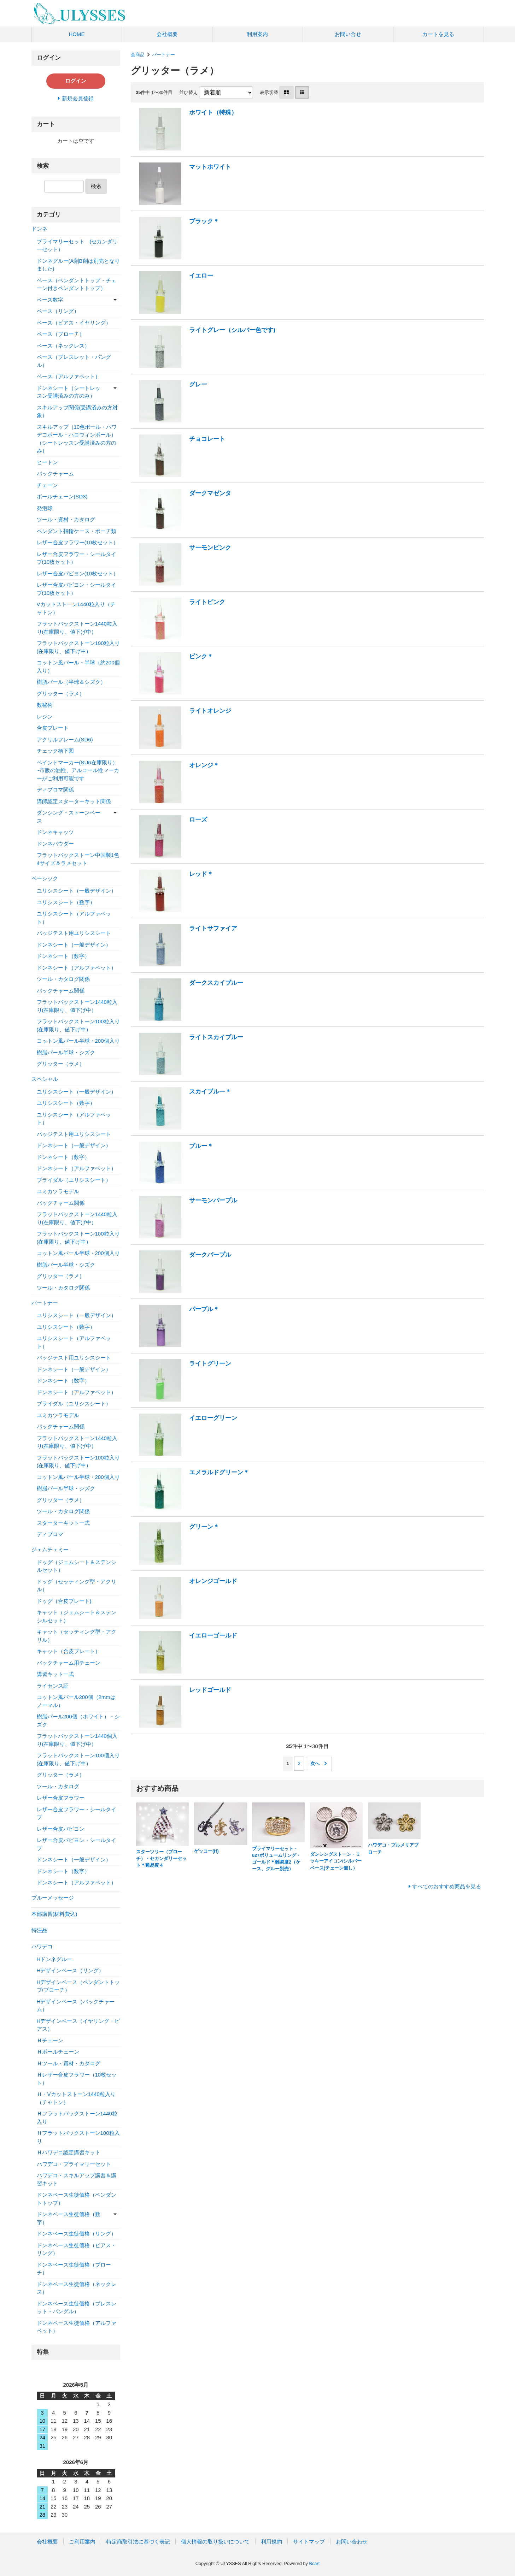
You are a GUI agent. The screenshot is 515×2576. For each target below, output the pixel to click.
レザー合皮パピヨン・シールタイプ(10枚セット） (76, 589)
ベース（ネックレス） (63, 346)
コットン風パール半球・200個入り (78, 1041)
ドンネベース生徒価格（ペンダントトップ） (76, 2199)
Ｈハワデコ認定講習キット (68, 2152)
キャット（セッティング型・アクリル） (76, 1636)
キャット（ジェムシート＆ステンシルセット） (76, 1616)
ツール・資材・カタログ (66, 519)
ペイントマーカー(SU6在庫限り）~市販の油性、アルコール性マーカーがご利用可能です (78, 770)
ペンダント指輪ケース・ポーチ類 (76, 531)
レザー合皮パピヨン (60, 1829)
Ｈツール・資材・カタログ (68, 2063)
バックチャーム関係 (60, 991)
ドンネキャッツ (55, 832)
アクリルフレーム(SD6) (65, 739)
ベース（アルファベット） (68, 376)
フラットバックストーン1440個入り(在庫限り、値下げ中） (77, 1740)
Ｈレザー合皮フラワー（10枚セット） (77, 2079)
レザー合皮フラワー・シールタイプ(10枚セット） (76, 558)
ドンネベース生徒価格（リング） (76, 2234)
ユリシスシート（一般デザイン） (76, 891)
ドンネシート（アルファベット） (76, 968)
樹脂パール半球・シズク (66, 1052)
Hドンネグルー (54, 1959)
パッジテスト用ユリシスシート (74, 933)
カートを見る (438, 34)
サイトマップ (309, 2542)
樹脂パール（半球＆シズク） (71, 682)
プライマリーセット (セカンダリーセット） (77, 245)
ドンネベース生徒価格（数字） (68, 2218)
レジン (45, 716)
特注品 (39, 1930)
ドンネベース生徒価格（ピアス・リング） (76, 2249)
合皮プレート (53, 728)
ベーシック (44, 878)
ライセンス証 (53, 1686)
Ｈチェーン (50, 2040)
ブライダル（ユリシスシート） (74, 1180)
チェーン (47, 485)
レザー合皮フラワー (60, 1798)
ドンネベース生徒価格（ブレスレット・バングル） (76, 2307)
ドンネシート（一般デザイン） (74, 945)
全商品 (138, 54)
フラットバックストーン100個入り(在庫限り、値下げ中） (78, 1759)
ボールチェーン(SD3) (62, 496)
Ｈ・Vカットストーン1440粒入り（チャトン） (76, 2098)
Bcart (314, 2563)
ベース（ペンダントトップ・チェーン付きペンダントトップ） (76, 284)
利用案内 (257, 34)
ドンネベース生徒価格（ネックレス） (76, 2288)
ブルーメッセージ (52, 1898)
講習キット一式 (55, 1674)
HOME (76, 34)
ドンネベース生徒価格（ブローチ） (74, 2269)
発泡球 (45, 508)
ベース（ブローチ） (60, 334)
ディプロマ (50, 1534)
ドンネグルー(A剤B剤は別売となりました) (78, 265)
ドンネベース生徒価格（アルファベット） (76, 2327)
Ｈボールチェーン (58, 2052)
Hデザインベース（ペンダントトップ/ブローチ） (78, 1986)
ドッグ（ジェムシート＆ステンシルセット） (76, 1566)
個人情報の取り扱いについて (215, 2542)
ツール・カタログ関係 (63, 979)
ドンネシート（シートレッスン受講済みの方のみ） (68, 392)
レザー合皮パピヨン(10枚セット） (78, 573)
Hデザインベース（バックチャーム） (76, 2005)
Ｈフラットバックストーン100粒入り (78, 2137)
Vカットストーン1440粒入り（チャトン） (76, 608)
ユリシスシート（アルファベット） (74, 918)
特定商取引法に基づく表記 (138, 2542)
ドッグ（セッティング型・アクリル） (76, 1586)
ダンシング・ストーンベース (68, 817)
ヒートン (47, 462)
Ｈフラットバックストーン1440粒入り (77, 2117)
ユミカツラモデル (58, 1191)
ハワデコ (42, 1946)
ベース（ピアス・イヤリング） (74, 323)
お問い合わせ (352, 2542)
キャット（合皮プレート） (68, 1651)
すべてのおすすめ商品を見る (446, 1886)
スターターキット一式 (63, 1523)
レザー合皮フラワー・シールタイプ (76, 1813)
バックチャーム (55, 473)
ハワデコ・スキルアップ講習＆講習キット (76, 2179)
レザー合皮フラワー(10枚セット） (78, 542)
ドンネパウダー (55, 844)
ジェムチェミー (50, 1549)
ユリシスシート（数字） (66, 902)
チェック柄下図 (55, 751)
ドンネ (39, 229)
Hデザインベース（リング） (70, 1970)
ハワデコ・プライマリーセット (74, 2164)
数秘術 (45, 705)
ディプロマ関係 (55, 790)
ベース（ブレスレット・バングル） (74, 361)
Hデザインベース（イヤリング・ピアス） (78, 2025)
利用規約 (271, 2542)
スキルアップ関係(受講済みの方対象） (77, 411)
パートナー (163, 54)
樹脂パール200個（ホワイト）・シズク (78, 1720)
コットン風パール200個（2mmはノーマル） (76, 1701)
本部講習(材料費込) (54, 1914)
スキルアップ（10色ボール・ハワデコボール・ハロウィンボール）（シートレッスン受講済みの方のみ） (77, 439)
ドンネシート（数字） (63, 956)
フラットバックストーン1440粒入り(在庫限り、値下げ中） (77, 628)
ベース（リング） (58, 311)
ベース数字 (50, 300)
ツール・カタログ (58, 1786)
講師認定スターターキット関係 (74, 801)
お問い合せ (348, 34)
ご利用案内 (82, 2542)
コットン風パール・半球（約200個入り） (78, 666)
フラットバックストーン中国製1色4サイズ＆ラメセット (78, 859)
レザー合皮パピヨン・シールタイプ (76, 1844)
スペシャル (44, 1079)
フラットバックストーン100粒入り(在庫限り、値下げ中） (78, 647)
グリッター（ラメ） (60, 694)
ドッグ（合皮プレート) (64, 1601)
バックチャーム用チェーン (68, 1663)
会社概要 (167, 34)
